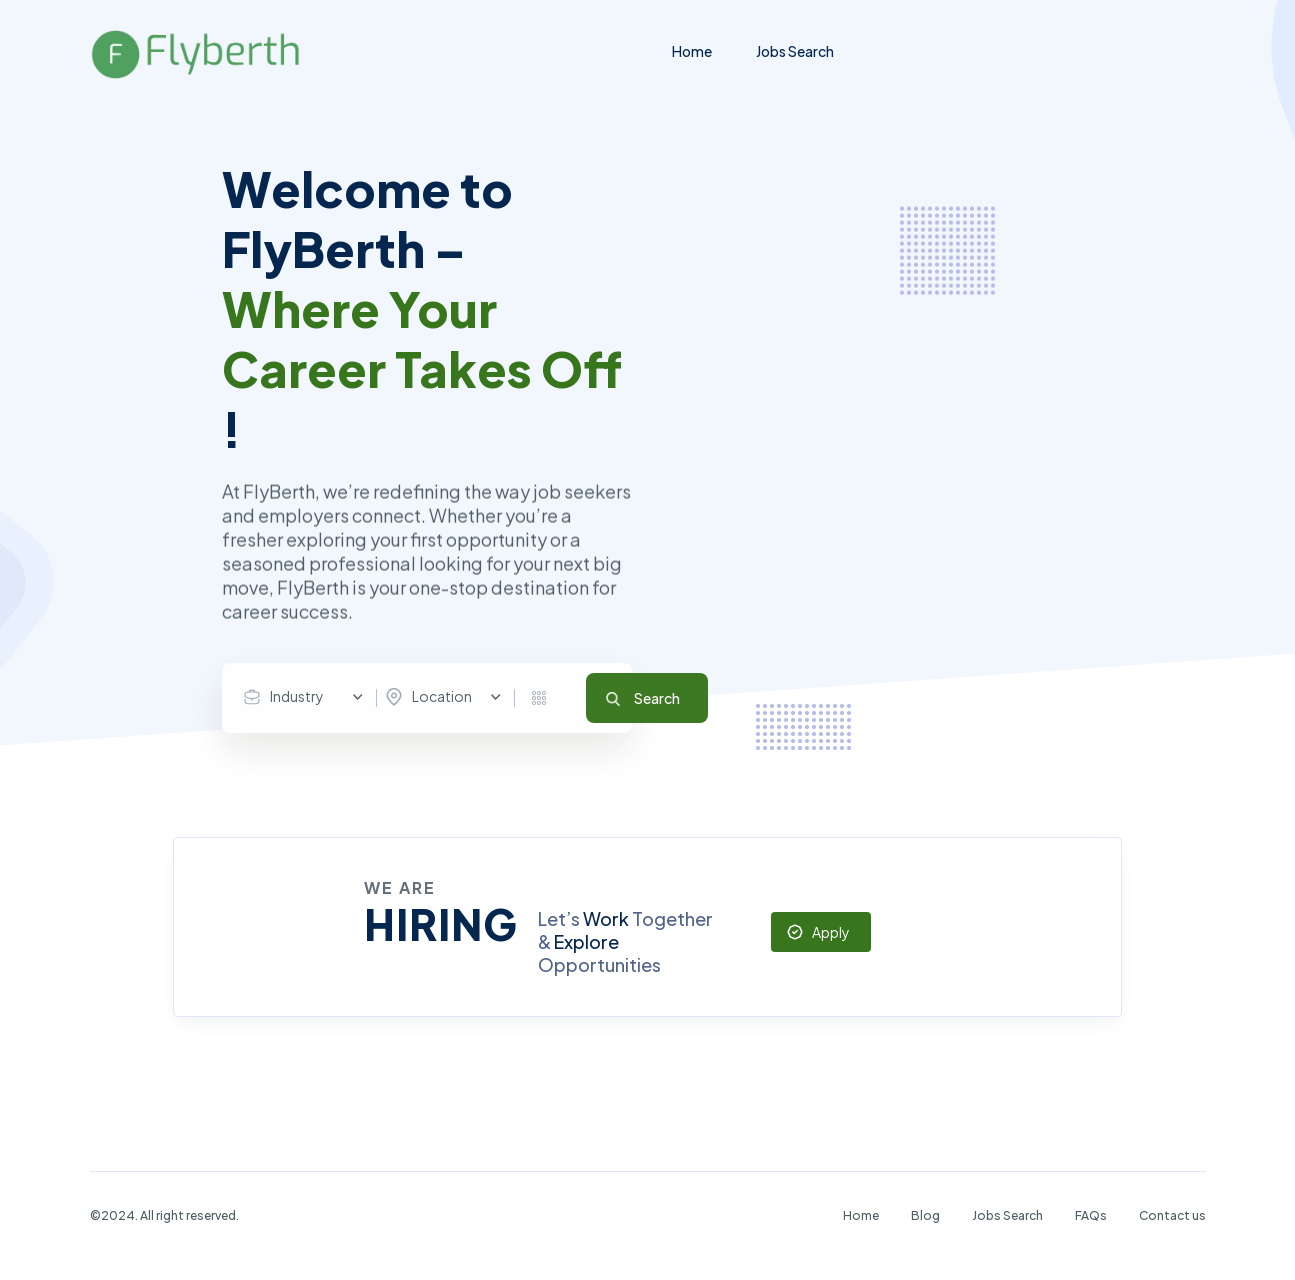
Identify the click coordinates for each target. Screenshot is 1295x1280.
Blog (925, 1215)
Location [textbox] (442, 696)
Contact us (1172, 1215)
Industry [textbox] (297, 696)
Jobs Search (795, 51)
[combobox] (308, 697)
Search (657, 698)
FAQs (1091, 1215)
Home (692, 51)
